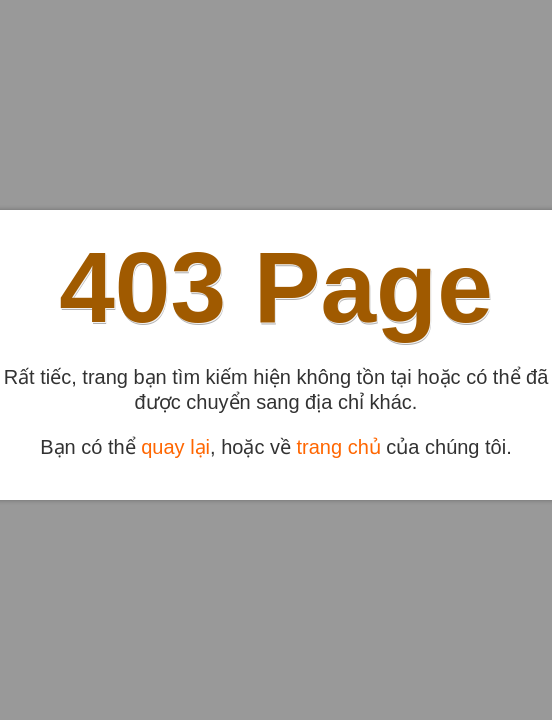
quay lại (175, 447)
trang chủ (339, 447)
